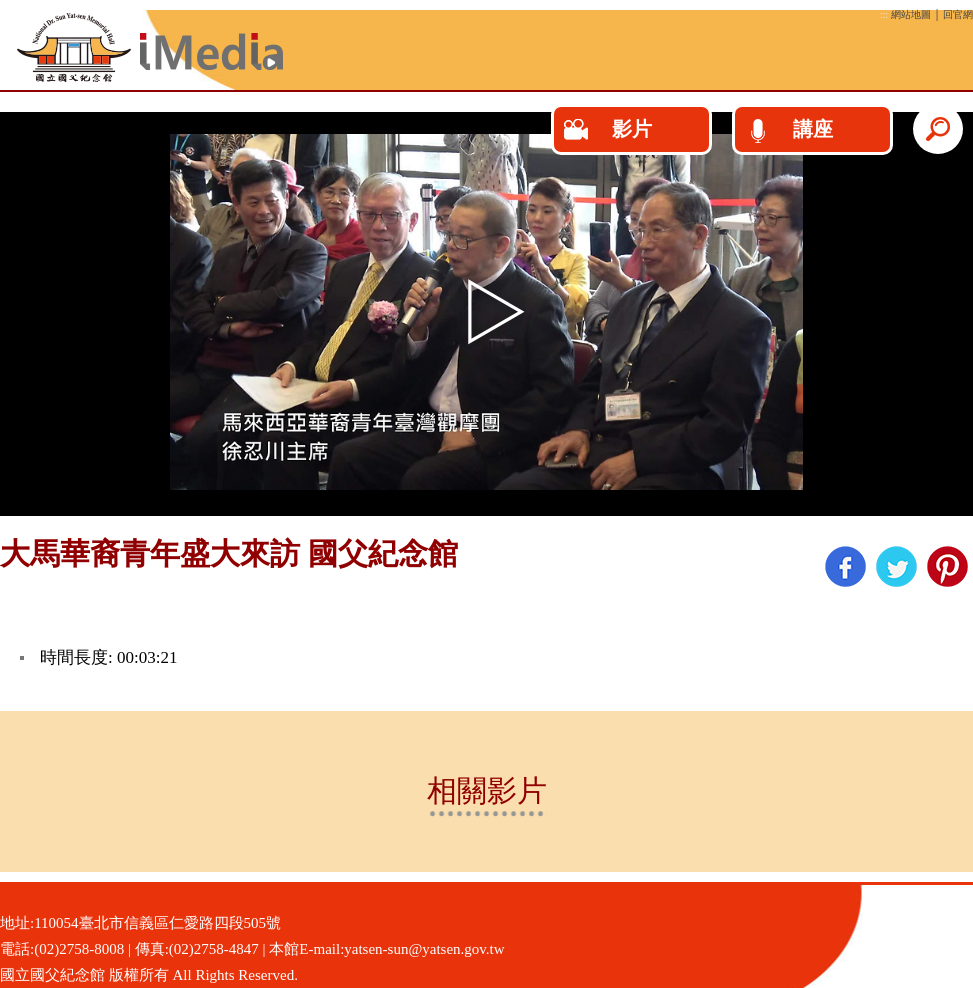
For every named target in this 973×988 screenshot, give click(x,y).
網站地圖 (911, 14)
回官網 (958, 14)
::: (884, 14)
